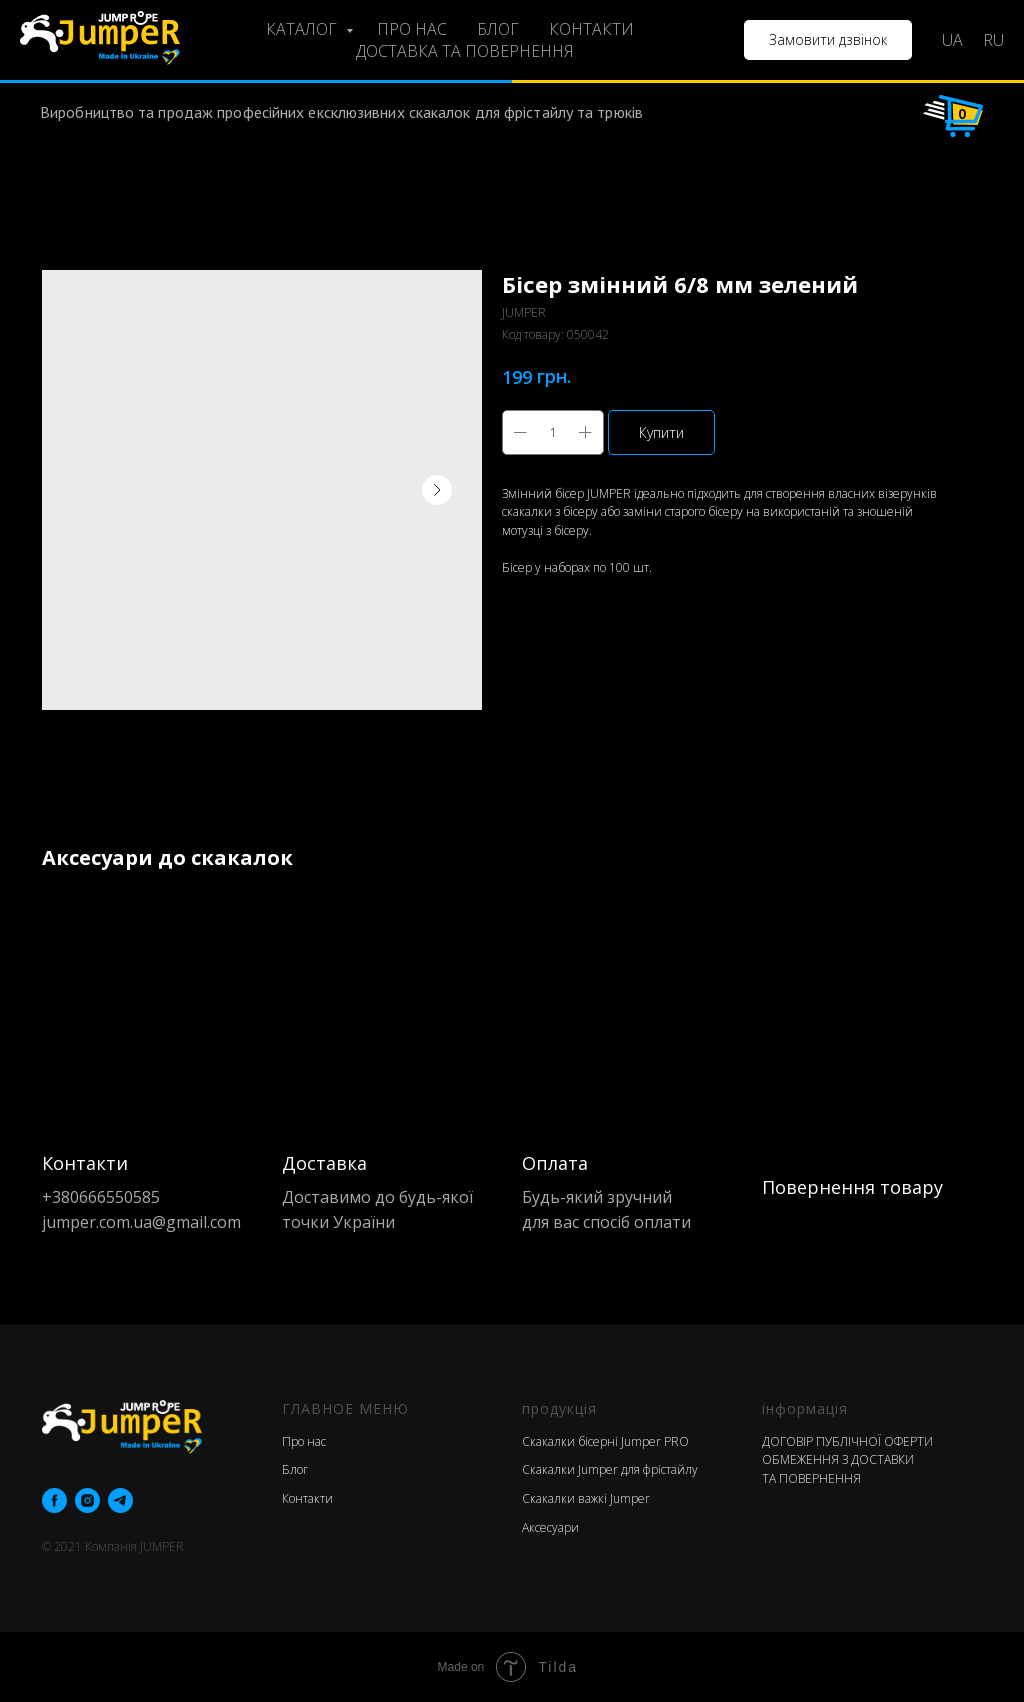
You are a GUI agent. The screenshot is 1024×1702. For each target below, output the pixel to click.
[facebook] (54, 1500)
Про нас (304, 1441)
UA (952, 40)
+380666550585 (101, 1197)
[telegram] (120, 1500)
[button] (828, 40)
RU (993, 40)
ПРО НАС (412, 29)
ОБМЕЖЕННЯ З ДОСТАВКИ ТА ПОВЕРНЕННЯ (838, 1469)
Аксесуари (550, 1527)
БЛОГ (498, 29)
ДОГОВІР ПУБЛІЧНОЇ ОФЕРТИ (847, 1441)
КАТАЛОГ (303, 29)
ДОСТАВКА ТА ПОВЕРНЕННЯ (465, 51)
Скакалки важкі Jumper (586, 1498)
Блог (295, 1469)
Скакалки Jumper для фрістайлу (610, 1469)
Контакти (307, 1498)
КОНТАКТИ (591, 29)
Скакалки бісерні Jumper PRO (605, 1441)
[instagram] (87, 1500)
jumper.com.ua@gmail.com (141, 1222)
